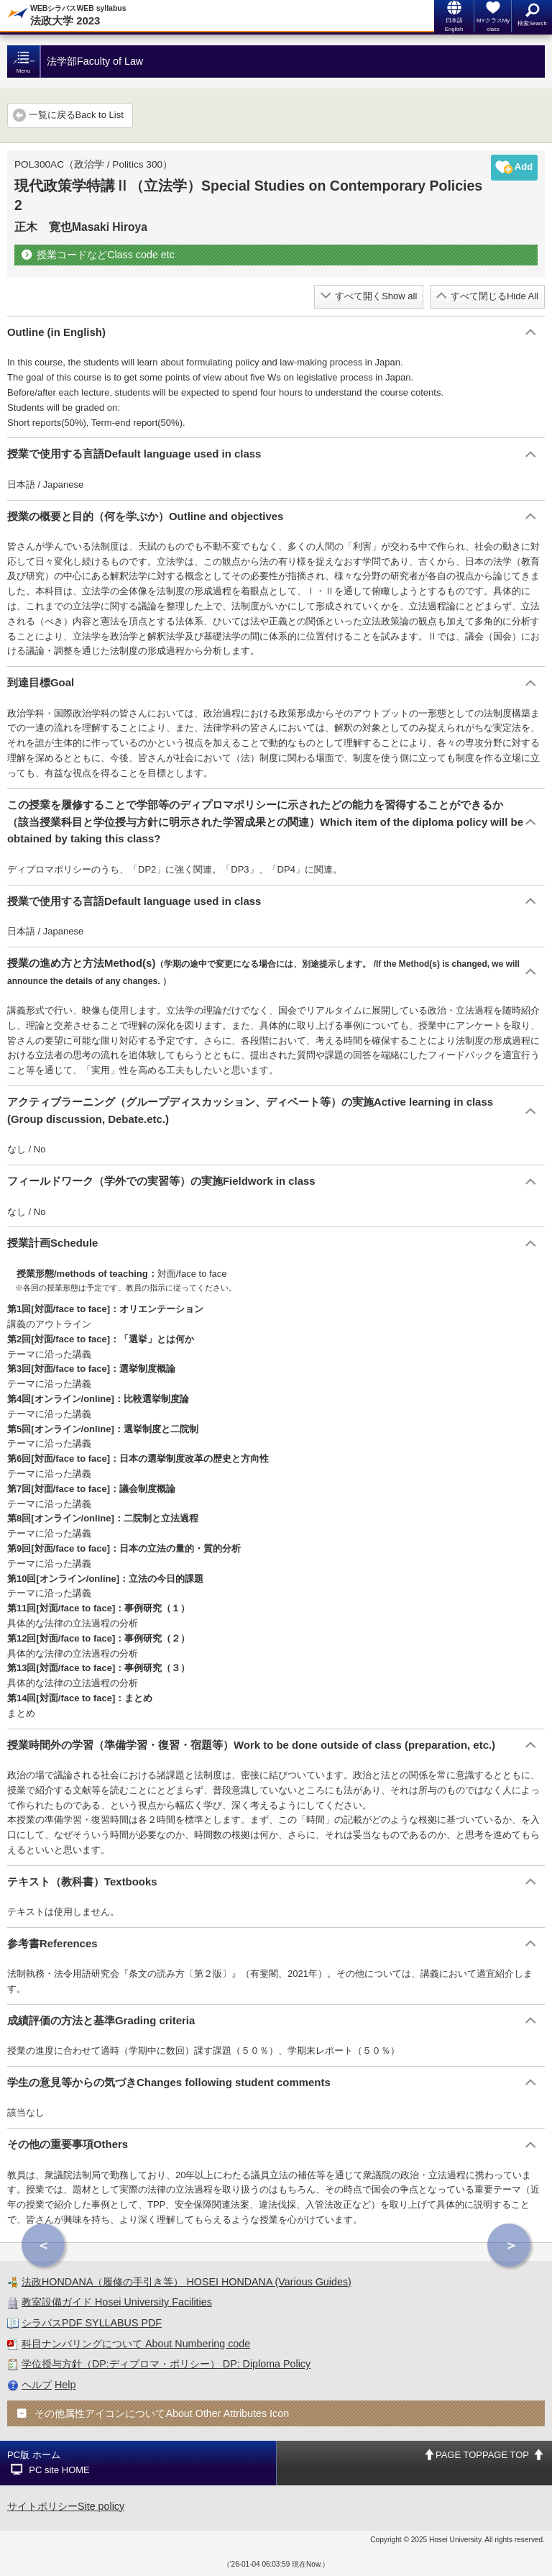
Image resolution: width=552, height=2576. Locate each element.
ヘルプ (37, 2384)
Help (65, 2384)
